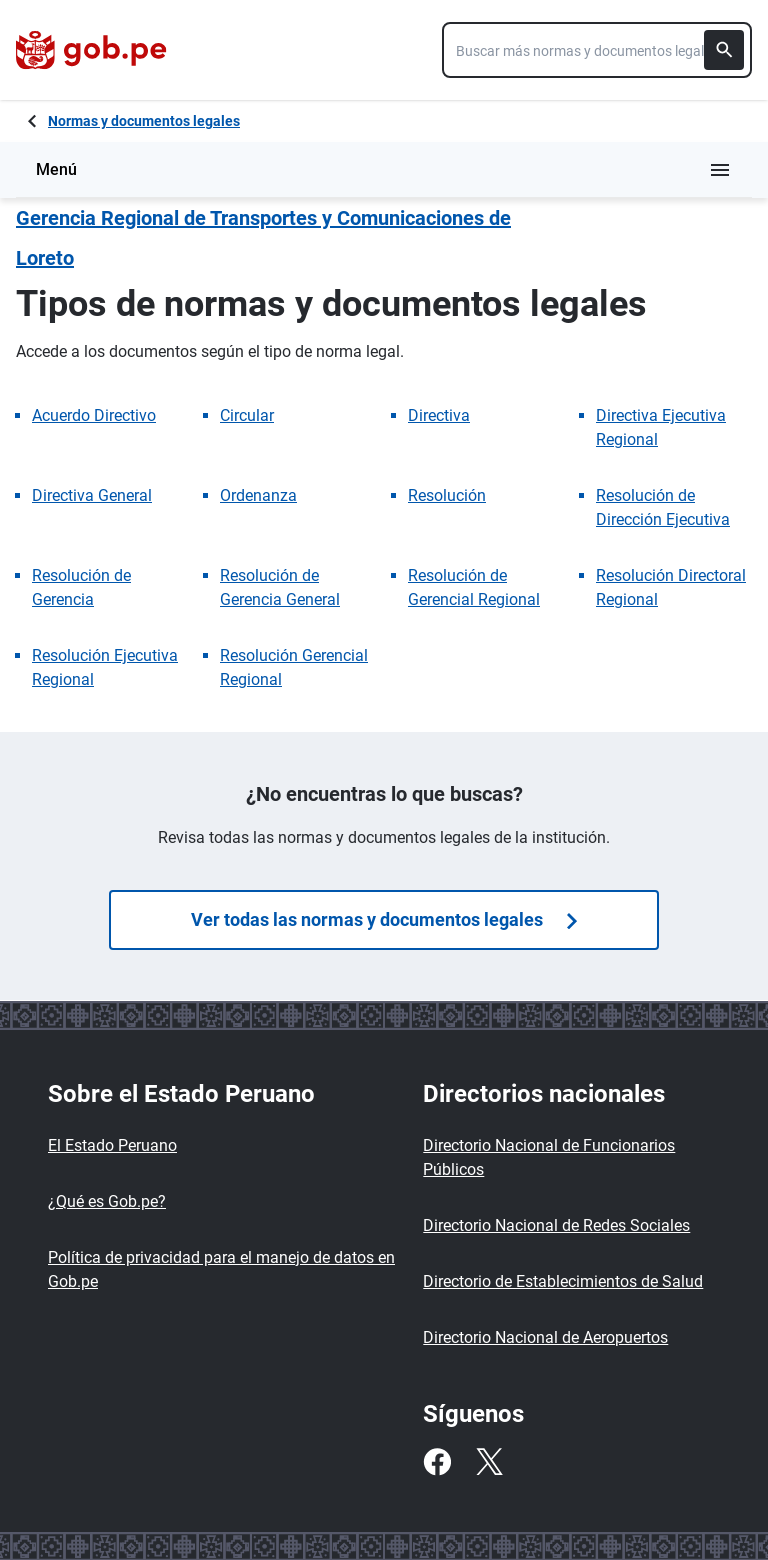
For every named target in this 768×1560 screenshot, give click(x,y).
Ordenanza (258, 495)
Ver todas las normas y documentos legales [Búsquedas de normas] (384, 919)
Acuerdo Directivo (94, 415)
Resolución (447, 495)
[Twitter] (489, 1462)
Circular (247, 415)
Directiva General (92, 495)
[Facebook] (437, 1462)
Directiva (439, 415)
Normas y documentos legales (144, 121)
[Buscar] (724, 50)
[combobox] (597, 50)
